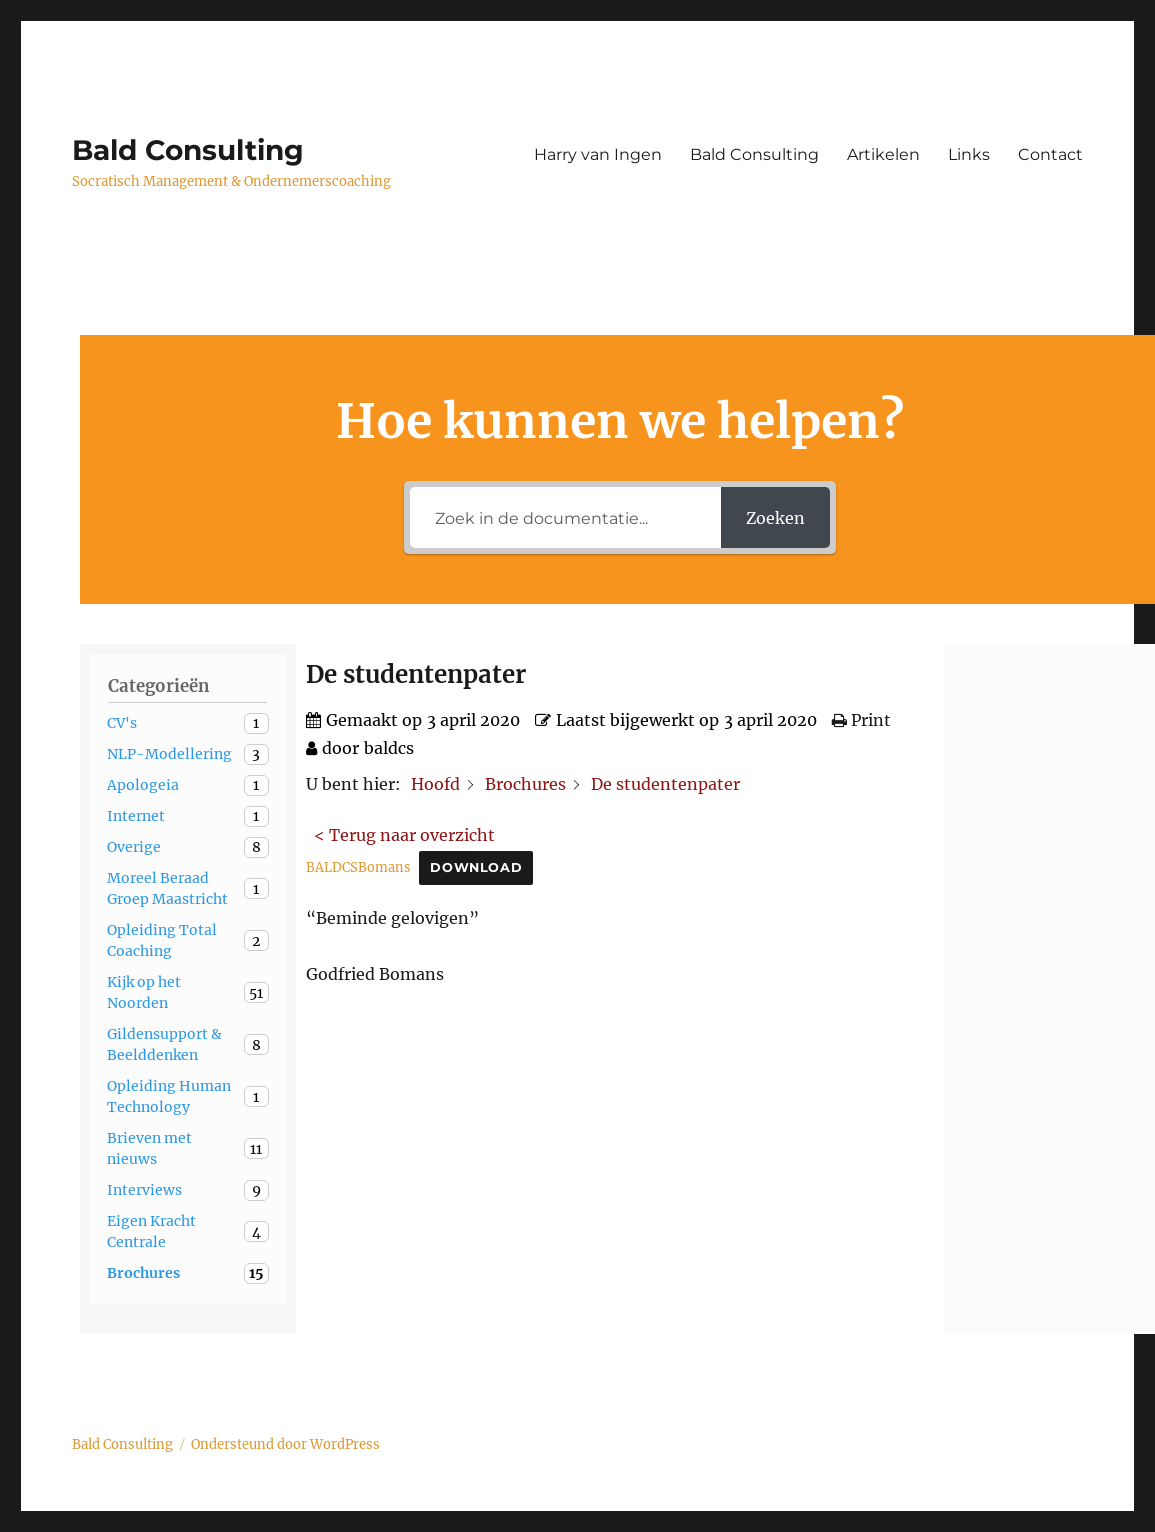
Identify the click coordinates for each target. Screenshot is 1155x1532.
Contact (1050, 154)
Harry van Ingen (598, 154)
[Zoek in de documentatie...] (565, 517)
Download (476, 867)
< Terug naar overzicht (404, 835)
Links (969, 154)
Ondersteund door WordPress (285, 1444)
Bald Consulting (188, 150)
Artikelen (883, 154)
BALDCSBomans (358, 867)
